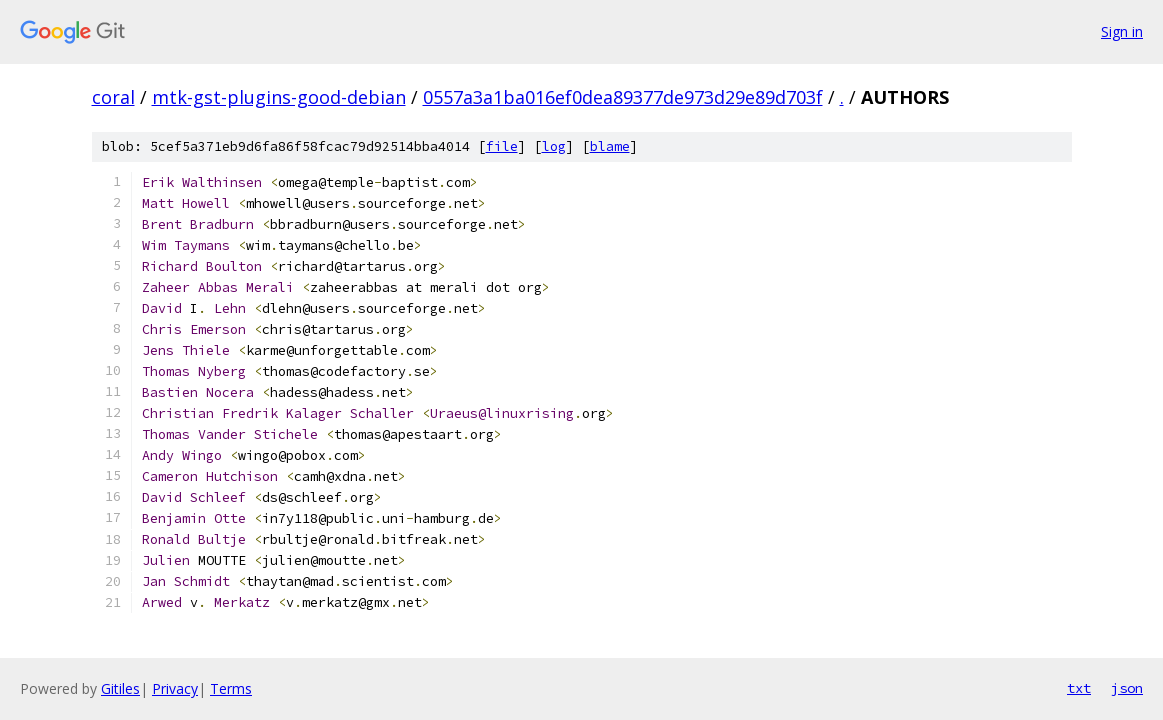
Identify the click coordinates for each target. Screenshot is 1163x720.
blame (610, 146)
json (1127, 688)
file (502, 146)
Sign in (1122, 31)
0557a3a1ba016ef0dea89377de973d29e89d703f (623, 97)
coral (113, 97)
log (554, 146)
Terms (231, 688)
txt (1079, 688)
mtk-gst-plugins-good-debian (279, 97)
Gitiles (120, 688)
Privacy (175, 688)
